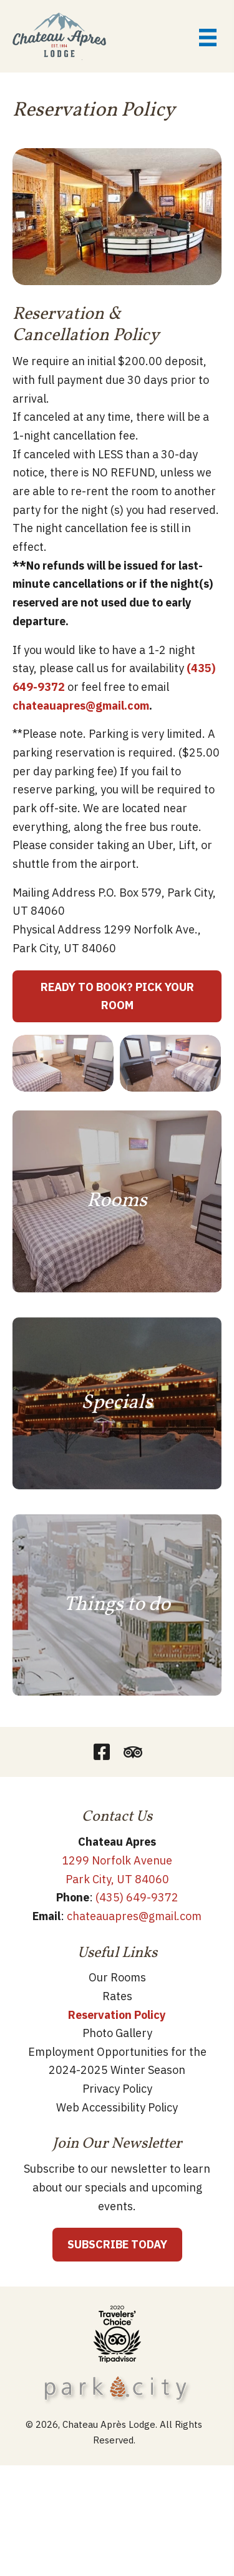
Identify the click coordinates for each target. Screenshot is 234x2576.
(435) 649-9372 (136, 1897)
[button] (101, 1751)
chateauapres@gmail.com (80, 705)
